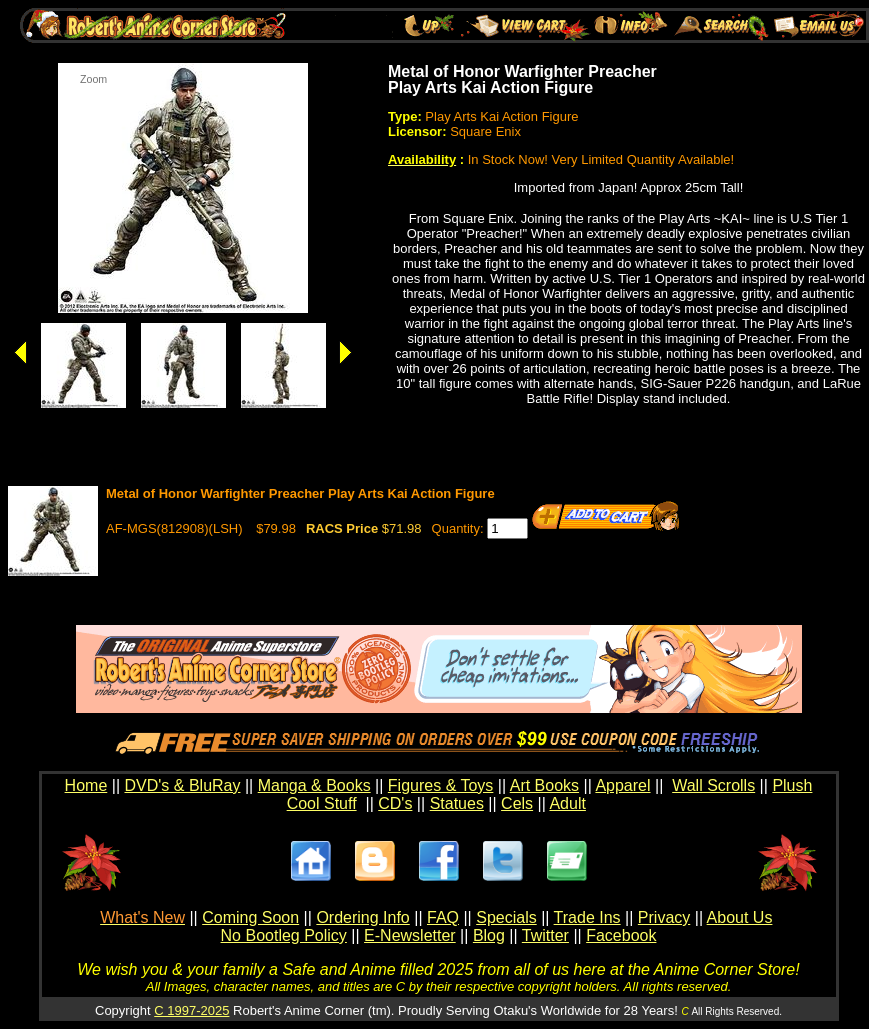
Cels (517, 803)
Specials (506, 917)
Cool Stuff (322, 803)
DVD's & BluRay (183, 785)
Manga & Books (314, 785)
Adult (567, 803)
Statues (457, 803)
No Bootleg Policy (284, 935)
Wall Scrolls (713, 785)
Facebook (621, 935)
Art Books (544, 785)
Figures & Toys (441, 785)
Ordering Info (362, 917)
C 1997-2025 (191, 1010)
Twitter (545, 935)
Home (86, 785)
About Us (740, 917)
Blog (489, 935)
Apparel (622, 785)
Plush (792, 785)
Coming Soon (250, 917)
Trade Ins (587, 917)
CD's (395, 803)
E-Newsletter (410, 935)
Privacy (664, 917)
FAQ (443, 917)
